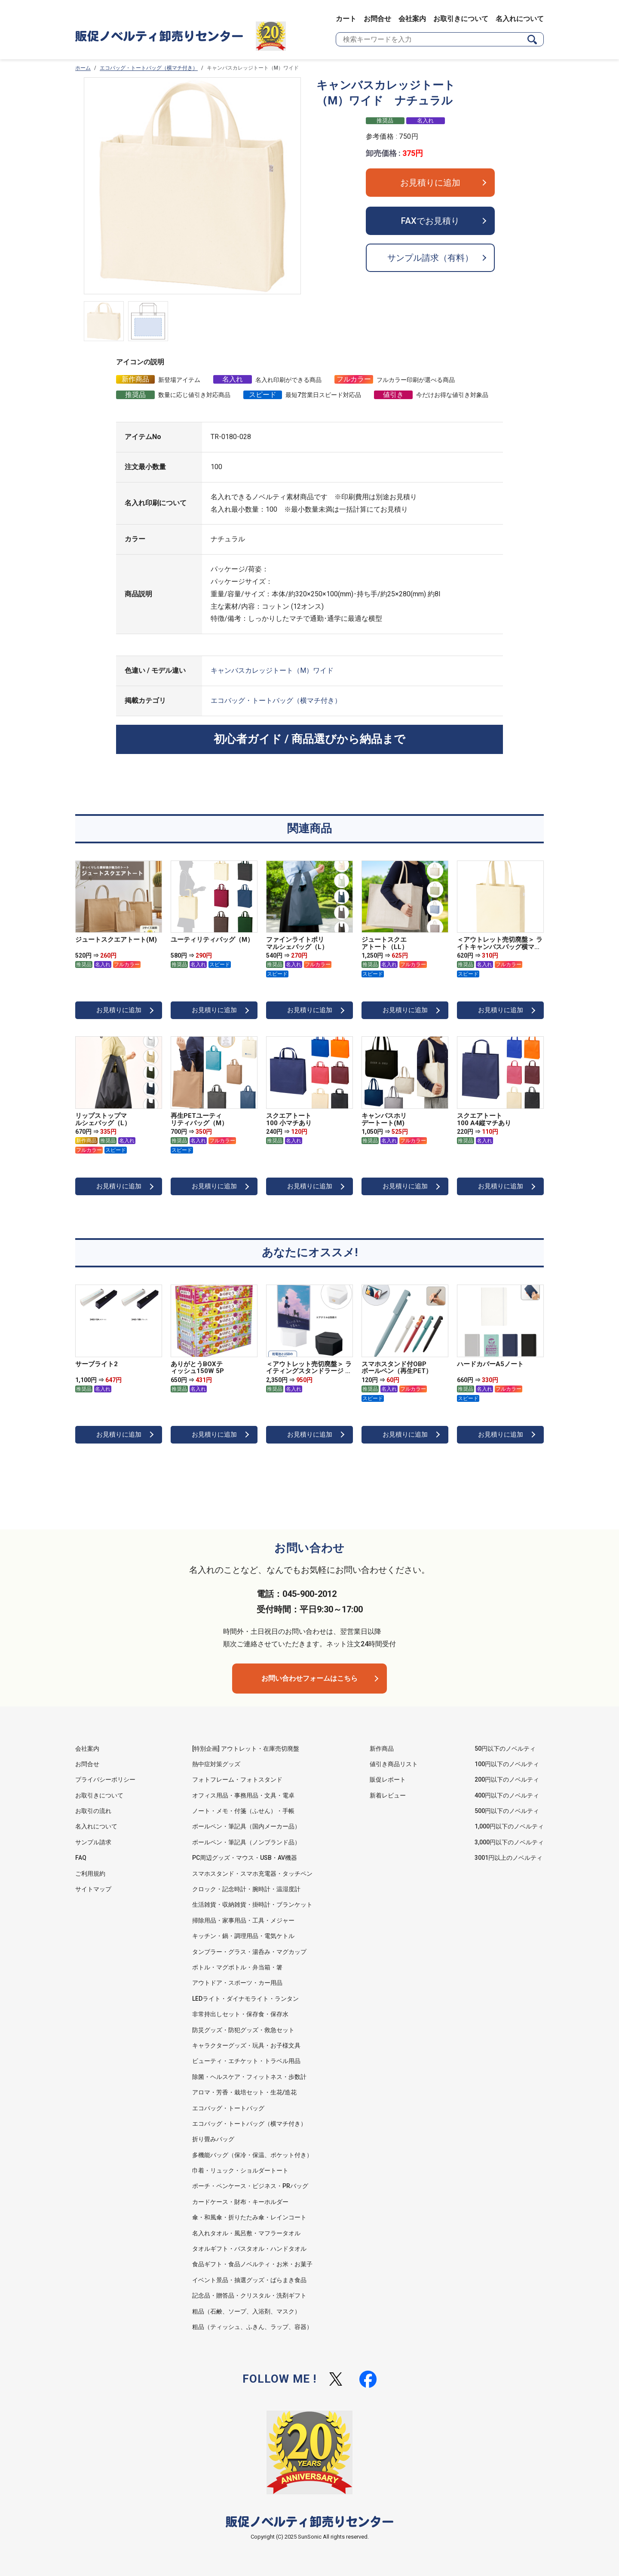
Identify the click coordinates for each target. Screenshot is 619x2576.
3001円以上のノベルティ (508, 1857)
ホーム (83, 68)
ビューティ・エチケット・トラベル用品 (246, 2060)
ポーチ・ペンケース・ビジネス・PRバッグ (250, 2185)
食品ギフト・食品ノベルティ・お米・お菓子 (252, 2264)
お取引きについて (460, 19)
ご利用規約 (90, 1873)
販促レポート (388, 1779)
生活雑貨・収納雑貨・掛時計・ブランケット (252, 1904)
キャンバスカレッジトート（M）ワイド (272, 670)
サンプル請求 (93, 1842)
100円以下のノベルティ (507, 1764)
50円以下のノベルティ (505, 1748)
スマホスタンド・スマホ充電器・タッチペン (252, 1873)
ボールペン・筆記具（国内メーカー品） (246, 1826)
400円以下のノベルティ (507, 1795)
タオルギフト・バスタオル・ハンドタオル (249, 2248)
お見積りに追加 (430, 182)
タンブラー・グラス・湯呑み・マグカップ (249, 1951)
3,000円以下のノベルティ (509, 1842)
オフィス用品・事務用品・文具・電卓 (243, 1795)
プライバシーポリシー (105, 1779)
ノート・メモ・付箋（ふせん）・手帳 (243, 1810)
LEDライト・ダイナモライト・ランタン (245, 1998)
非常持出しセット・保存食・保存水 (240, 2014)
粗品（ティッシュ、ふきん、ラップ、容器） (252, 2326)
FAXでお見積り (430, 221)
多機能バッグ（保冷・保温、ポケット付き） (252, 2155)
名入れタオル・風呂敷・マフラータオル (246, 2233)
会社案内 (412, 19)
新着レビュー (388, 1795)
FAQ (80, 1857)
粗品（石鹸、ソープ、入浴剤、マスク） (246, 2311)
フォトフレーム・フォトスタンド (237, 1779)
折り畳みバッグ (213, 2139)
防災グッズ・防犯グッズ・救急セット (243, 2030)
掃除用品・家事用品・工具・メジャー (243, 1920)
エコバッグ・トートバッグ (228, 2108)
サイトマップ (93, 1889)
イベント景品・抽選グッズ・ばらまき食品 (249, 2280)
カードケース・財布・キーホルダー (240, 2201)
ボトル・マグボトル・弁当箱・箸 (237, 1967)
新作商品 (382, 1748)
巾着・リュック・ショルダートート (240, 2170)
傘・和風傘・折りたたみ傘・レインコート (249, 2217)
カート (346, 19)
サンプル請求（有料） (430, 258)
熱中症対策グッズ (216, 1764)
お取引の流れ (93, 1810)
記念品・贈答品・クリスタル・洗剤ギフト (249, 2295)
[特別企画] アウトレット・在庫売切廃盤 (245, 1748)
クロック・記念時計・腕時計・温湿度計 (246, 1889)
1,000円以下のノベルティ (509, 1826)
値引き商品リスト (394, 1764)
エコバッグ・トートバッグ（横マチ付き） (149, 68)
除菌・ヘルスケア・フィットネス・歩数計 (249, 2076)
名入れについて (520, 19)
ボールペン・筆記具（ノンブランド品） (246, 1842)
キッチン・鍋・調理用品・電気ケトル (243, 1935)
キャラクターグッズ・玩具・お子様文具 (246, 2045)
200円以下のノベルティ (507, 1779)
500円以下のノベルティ (507, 1810)
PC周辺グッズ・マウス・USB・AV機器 (244, 1857)
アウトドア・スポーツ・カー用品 (237, 1982)
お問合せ (377, 19)
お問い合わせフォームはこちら (309, 1678)
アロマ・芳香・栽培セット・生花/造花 (244, 2092)
